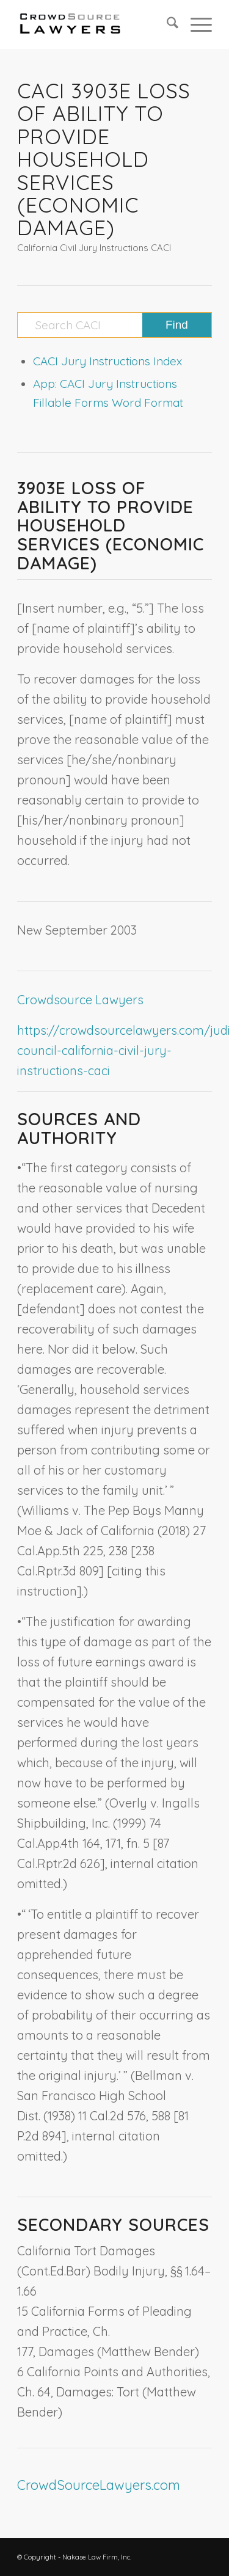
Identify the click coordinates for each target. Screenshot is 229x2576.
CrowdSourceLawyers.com (98, 2485)
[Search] (166, 24)
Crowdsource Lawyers (80, 999)
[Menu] (195, 24)
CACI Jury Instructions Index (107, 361)
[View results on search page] (176, 325)
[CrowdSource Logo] (95, 24)
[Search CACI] (114, 325)
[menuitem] (166, 24)
